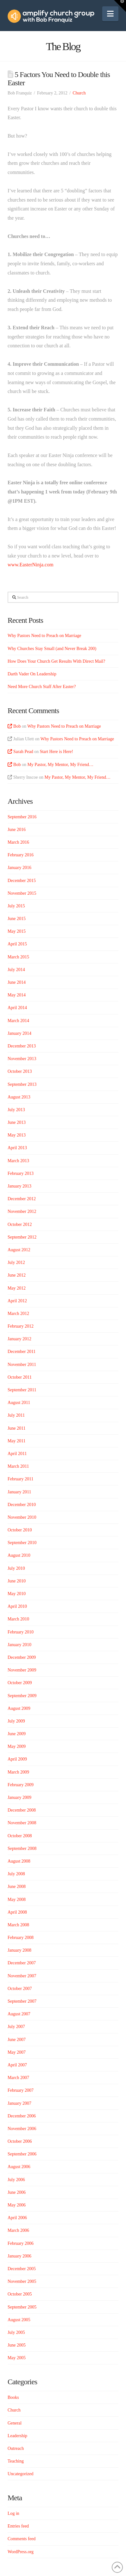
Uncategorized (21, 2473)
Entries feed (18, 2526)
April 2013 (17, 1147)
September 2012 (22, 1237)
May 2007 (17, 2052)
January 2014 (19, 1033)
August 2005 (19, 2319)
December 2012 (22, 1198)
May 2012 (17, 1288)
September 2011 (22, 1390)
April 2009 (17, 1759)
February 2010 (21, 1632)
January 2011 (19, 1492)
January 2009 (19, 1797)
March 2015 (18, 957)
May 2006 (17, 2205)
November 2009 (22, 1670)
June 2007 (17, 2039)
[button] (110, 13)
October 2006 (20, 2141)
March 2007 (18, 2077)
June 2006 (17, 2192)
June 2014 (17, 982)
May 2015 (17, 931)
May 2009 (17, 1746)
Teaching (16, 2461)
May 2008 (17, 1899)
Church (79, 93)
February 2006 (21, 2243)
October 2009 (20, 1682)
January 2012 (19, 1338)
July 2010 (16, 1568)
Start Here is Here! (56, 751)
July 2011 (16, 1415)
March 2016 (18, 842)
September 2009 (22, 1695)
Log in (13, 2513)
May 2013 (17, 1135)
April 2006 (17, 2217)
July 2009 (16, 1721)
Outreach (16, 2448)
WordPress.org (21, 2551)
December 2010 (22, 1504)
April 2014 (17, 1007)
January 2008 (19, 1950)
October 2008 (20, 1835)
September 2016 (22, 817)
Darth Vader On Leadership (32, 674)
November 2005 (22, 2281)
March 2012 (18, 1313)
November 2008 (22, 1822)
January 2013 (19, 1186)
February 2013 (21, 1173)
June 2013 (17, 1122)
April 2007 (17, 2065)
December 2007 (22, 1963)
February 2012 (21, 1326)
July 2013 (16, 1109)
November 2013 (22, 1058)
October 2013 (20, 1071)
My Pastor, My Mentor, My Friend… (60, 764)
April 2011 (17, 1453)
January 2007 (19, 2103)
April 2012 (17, 1300)
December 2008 (22, 1810)
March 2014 (18, 1020)
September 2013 (22, 1084)
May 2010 (17, 1593)
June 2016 (17, 829)
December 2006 (22, 2116)
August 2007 (19, 2014)
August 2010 (19, 1555)
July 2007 (16, 2026)
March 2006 (18, 2230)
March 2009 (18, 1772)
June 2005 (17, 2345)
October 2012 (20, 1224)
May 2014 (17, 995)
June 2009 (17, 1733)
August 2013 (19, 1097)
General (15, 2423)
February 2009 (21, 1784)
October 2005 (20, 2294)
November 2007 (22, 1976)
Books (13, 2397)
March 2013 (18, 1160)
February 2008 (21, 1937)
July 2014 (16, 969)
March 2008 (18, 1924)
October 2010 (20, 1530)
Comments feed (21, 2538)
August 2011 (19, 1402)
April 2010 (17, 1606)
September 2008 (22, 1848)
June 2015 (17, 918)
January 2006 (19, 2256)
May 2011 (17, 1441)
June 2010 (17, 1581)
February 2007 (21, 2090)
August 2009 (19, 1708)
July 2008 (16, 1873)
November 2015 (22, 893)
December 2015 (22, 880)
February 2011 (21, 1479)
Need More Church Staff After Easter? (42, 686)
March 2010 (18, 1619)
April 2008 (17, 1912)
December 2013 (22, 1046)
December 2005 (22, 2268)
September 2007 (22, 2001)
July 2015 (16, 906)
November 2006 (22, 2128)
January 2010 (19, 1644)
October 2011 (20, 1377)
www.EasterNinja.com (31, 564)
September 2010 (22, 1542)
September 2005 (22, 2307)
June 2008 (17, 1886)
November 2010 (22, 1517)
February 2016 (21, 855)
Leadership (17, 2435)
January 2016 (19, 867)
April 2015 (17, 944)
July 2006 (16, 2179)
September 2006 (22, 2154)
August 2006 (19, 2166)
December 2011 (22, 1351)
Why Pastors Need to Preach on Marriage (44, 635)
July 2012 (16, 1262)
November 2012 (22, 1211)
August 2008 (19, 1861)
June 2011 (17, 1428)
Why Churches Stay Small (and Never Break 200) (52, 648)
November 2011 (22, 1364)
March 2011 (18, 1466)
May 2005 (17, 2357)
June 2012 (17, 1275)
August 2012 (19, 1249)
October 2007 (20, 1988)
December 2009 (22, 1657)
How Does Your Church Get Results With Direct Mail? (56, 661)
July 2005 (16, 2332)
